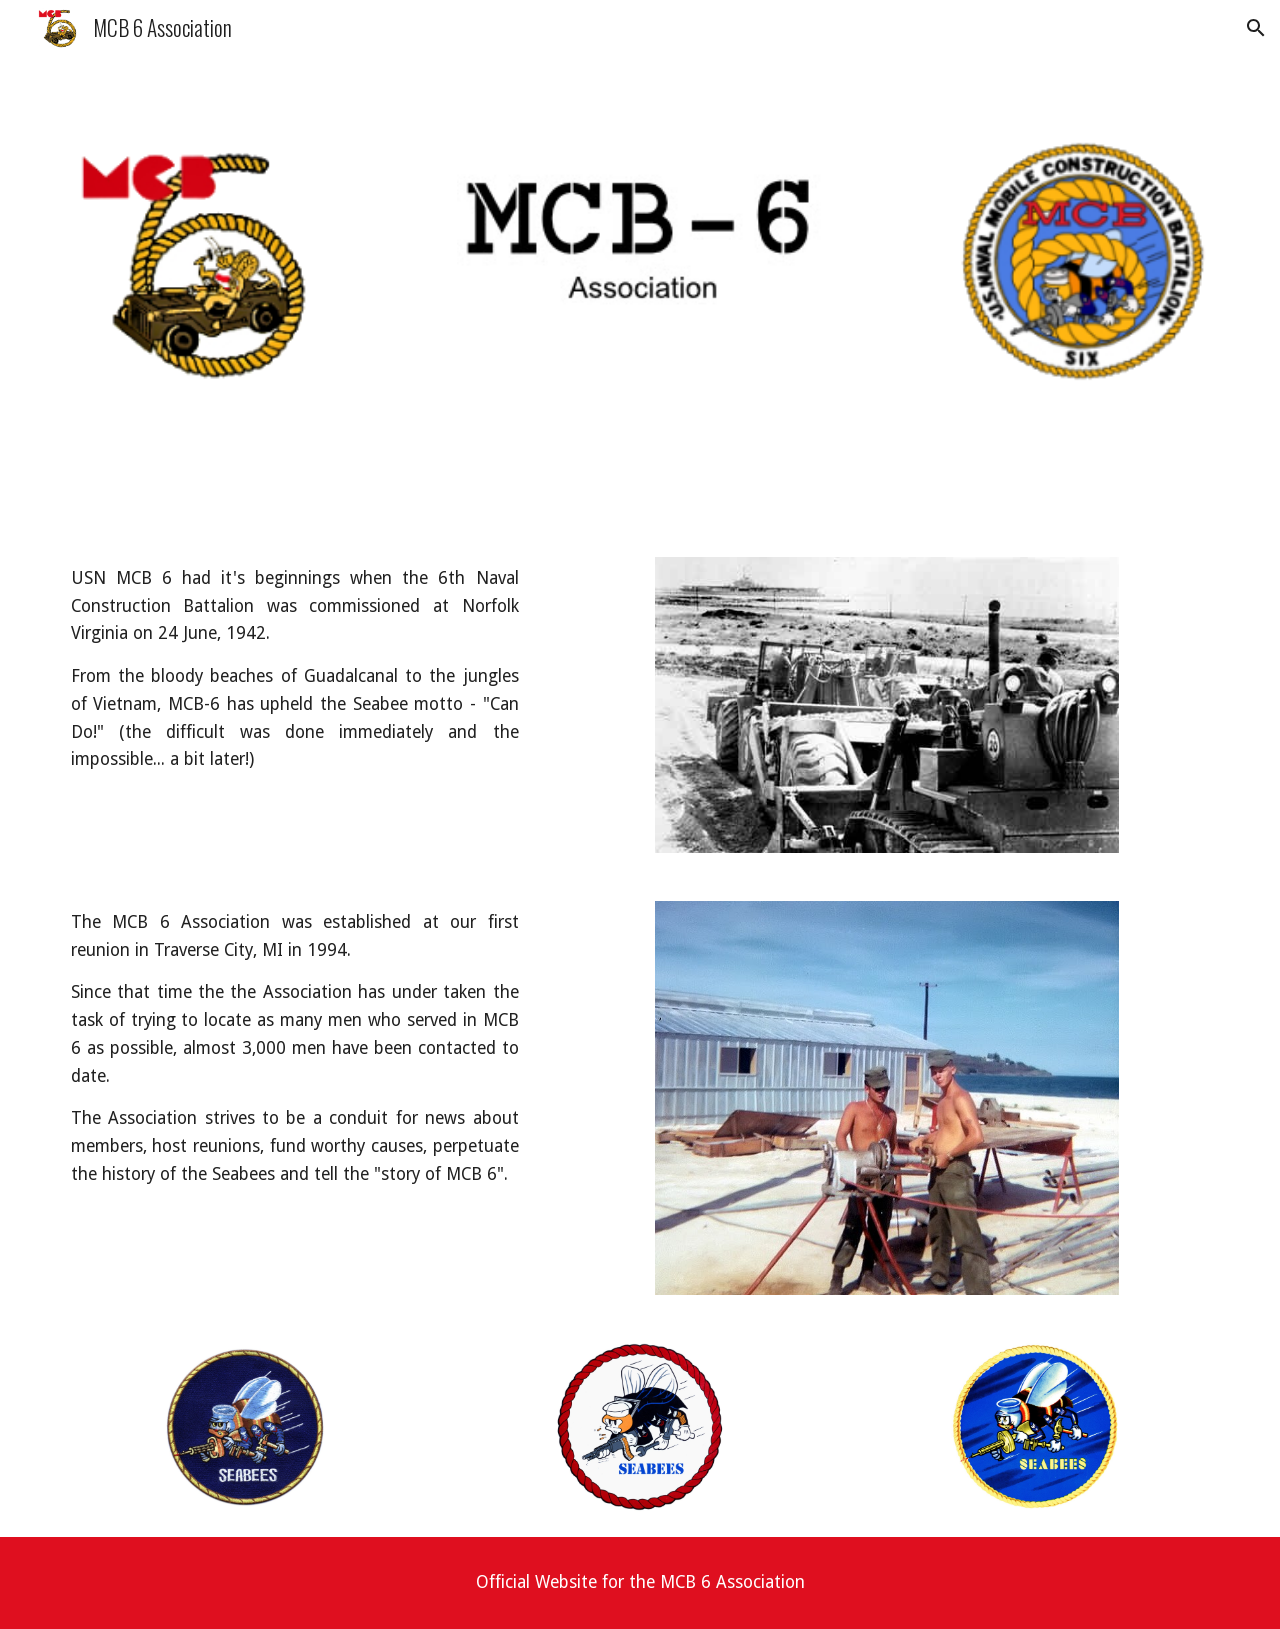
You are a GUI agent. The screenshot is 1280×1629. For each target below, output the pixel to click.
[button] (1256, 28)
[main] (295, 669)
